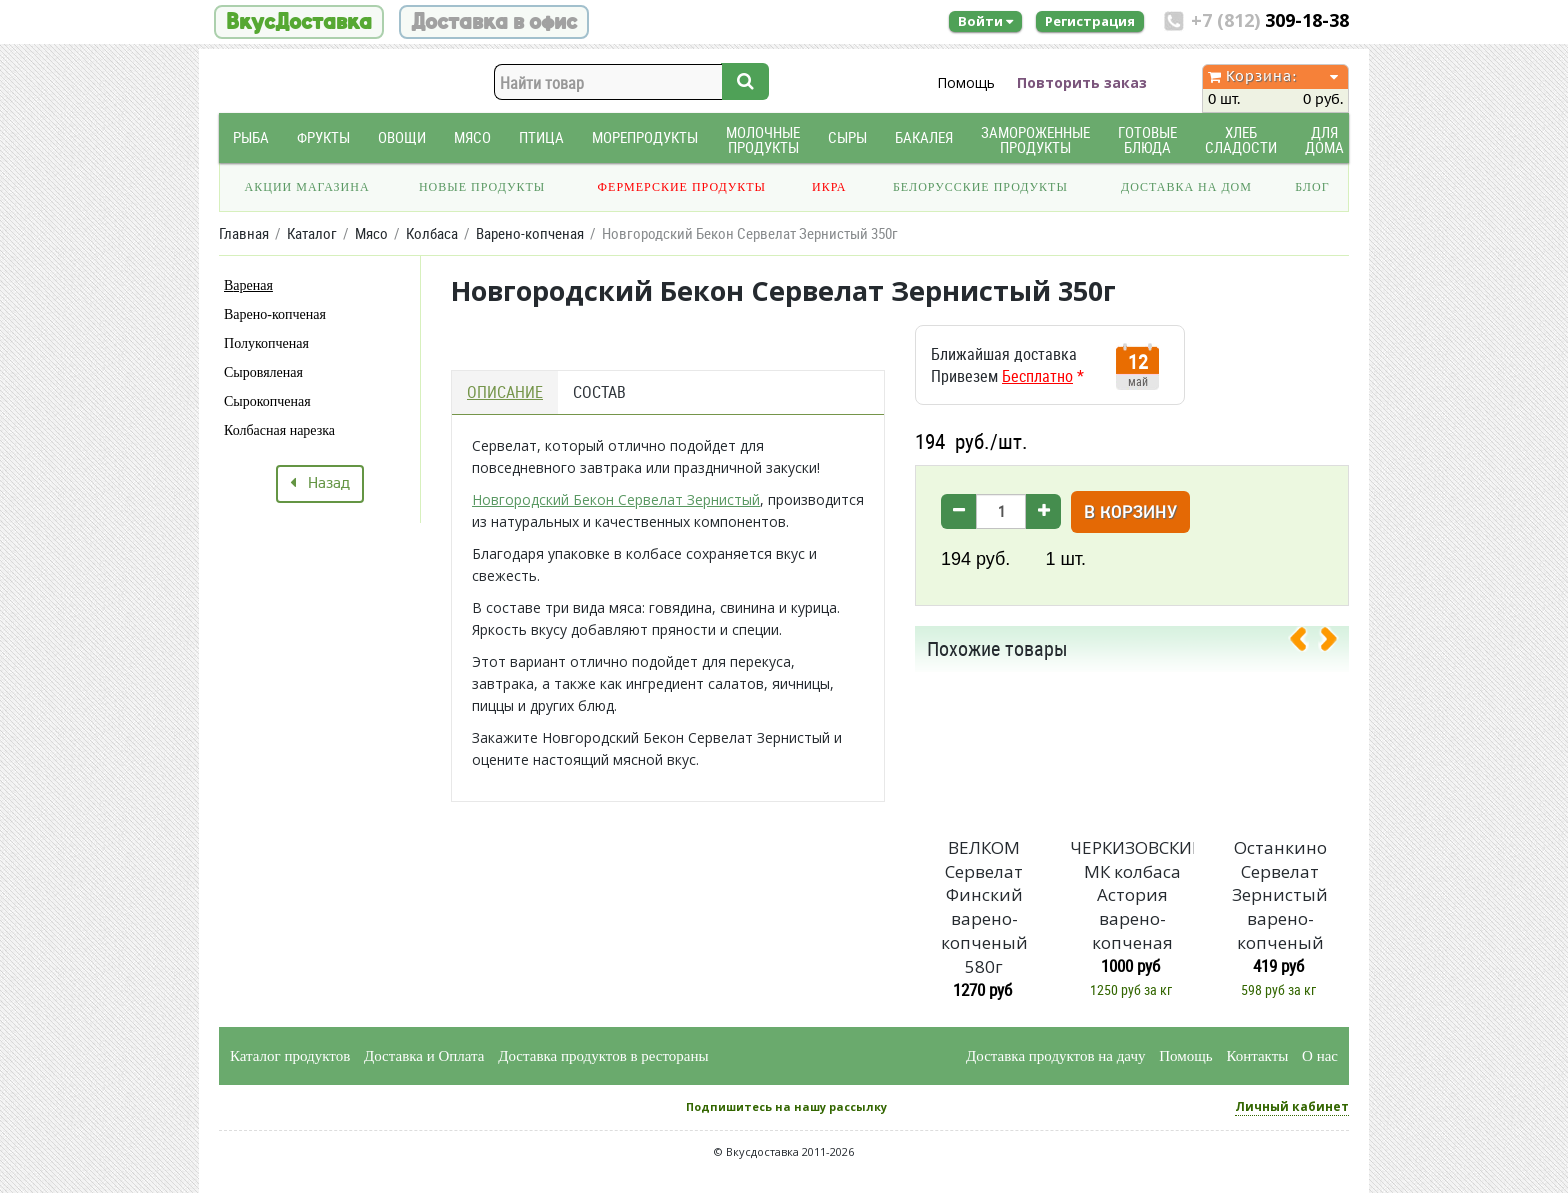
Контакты (1257, 1056)
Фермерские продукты (682, 187)
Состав (599, 392)
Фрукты (323, 137)
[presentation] (1306, 643)
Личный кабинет (1292, 1106)
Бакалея (924, 137)
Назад (320, 484)
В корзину (1130, 513)
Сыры (847, 137)
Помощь (966, 82)
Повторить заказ (1082, 82)
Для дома (1324, 140)
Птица (541, 137)
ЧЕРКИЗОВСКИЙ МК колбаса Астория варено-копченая (1132, 895)
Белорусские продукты (980, 187)
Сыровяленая (263, 372)
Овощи (402, 137)
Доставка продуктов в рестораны (603, 1056)
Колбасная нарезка (279, 430)
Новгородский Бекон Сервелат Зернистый (616, 499)
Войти (985, 21)
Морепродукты (645, 137)
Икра (829, 187)
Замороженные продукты (1035, 140)
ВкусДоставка (299, 22)
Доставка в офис (494, 22)
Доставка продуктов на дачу (1055, 1056)
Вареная (248, 285)
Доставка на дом (1186, 187)
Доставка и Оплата (424, 1056)
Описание (505, 392)
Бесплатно (1037, 376)
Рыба (251, 137)
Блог (1312, 187)
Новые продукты (482, 187)
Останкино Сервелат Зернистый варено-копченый (1280, 895)
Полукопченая (266, 343)
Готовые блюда (1147, 140)
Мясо (472, 137)
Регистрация (1090, 21)
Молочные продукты (763, 140)
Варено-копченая (275, 314)
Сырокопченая (267, 401)
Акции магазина (307, 187)
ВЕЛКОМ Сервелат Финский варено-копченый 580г (984, 907)
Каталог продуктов (290, 1056)
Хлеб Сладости (1241, 140)
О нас (1320, 1056)
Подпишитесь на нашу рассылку (786, 1106)
